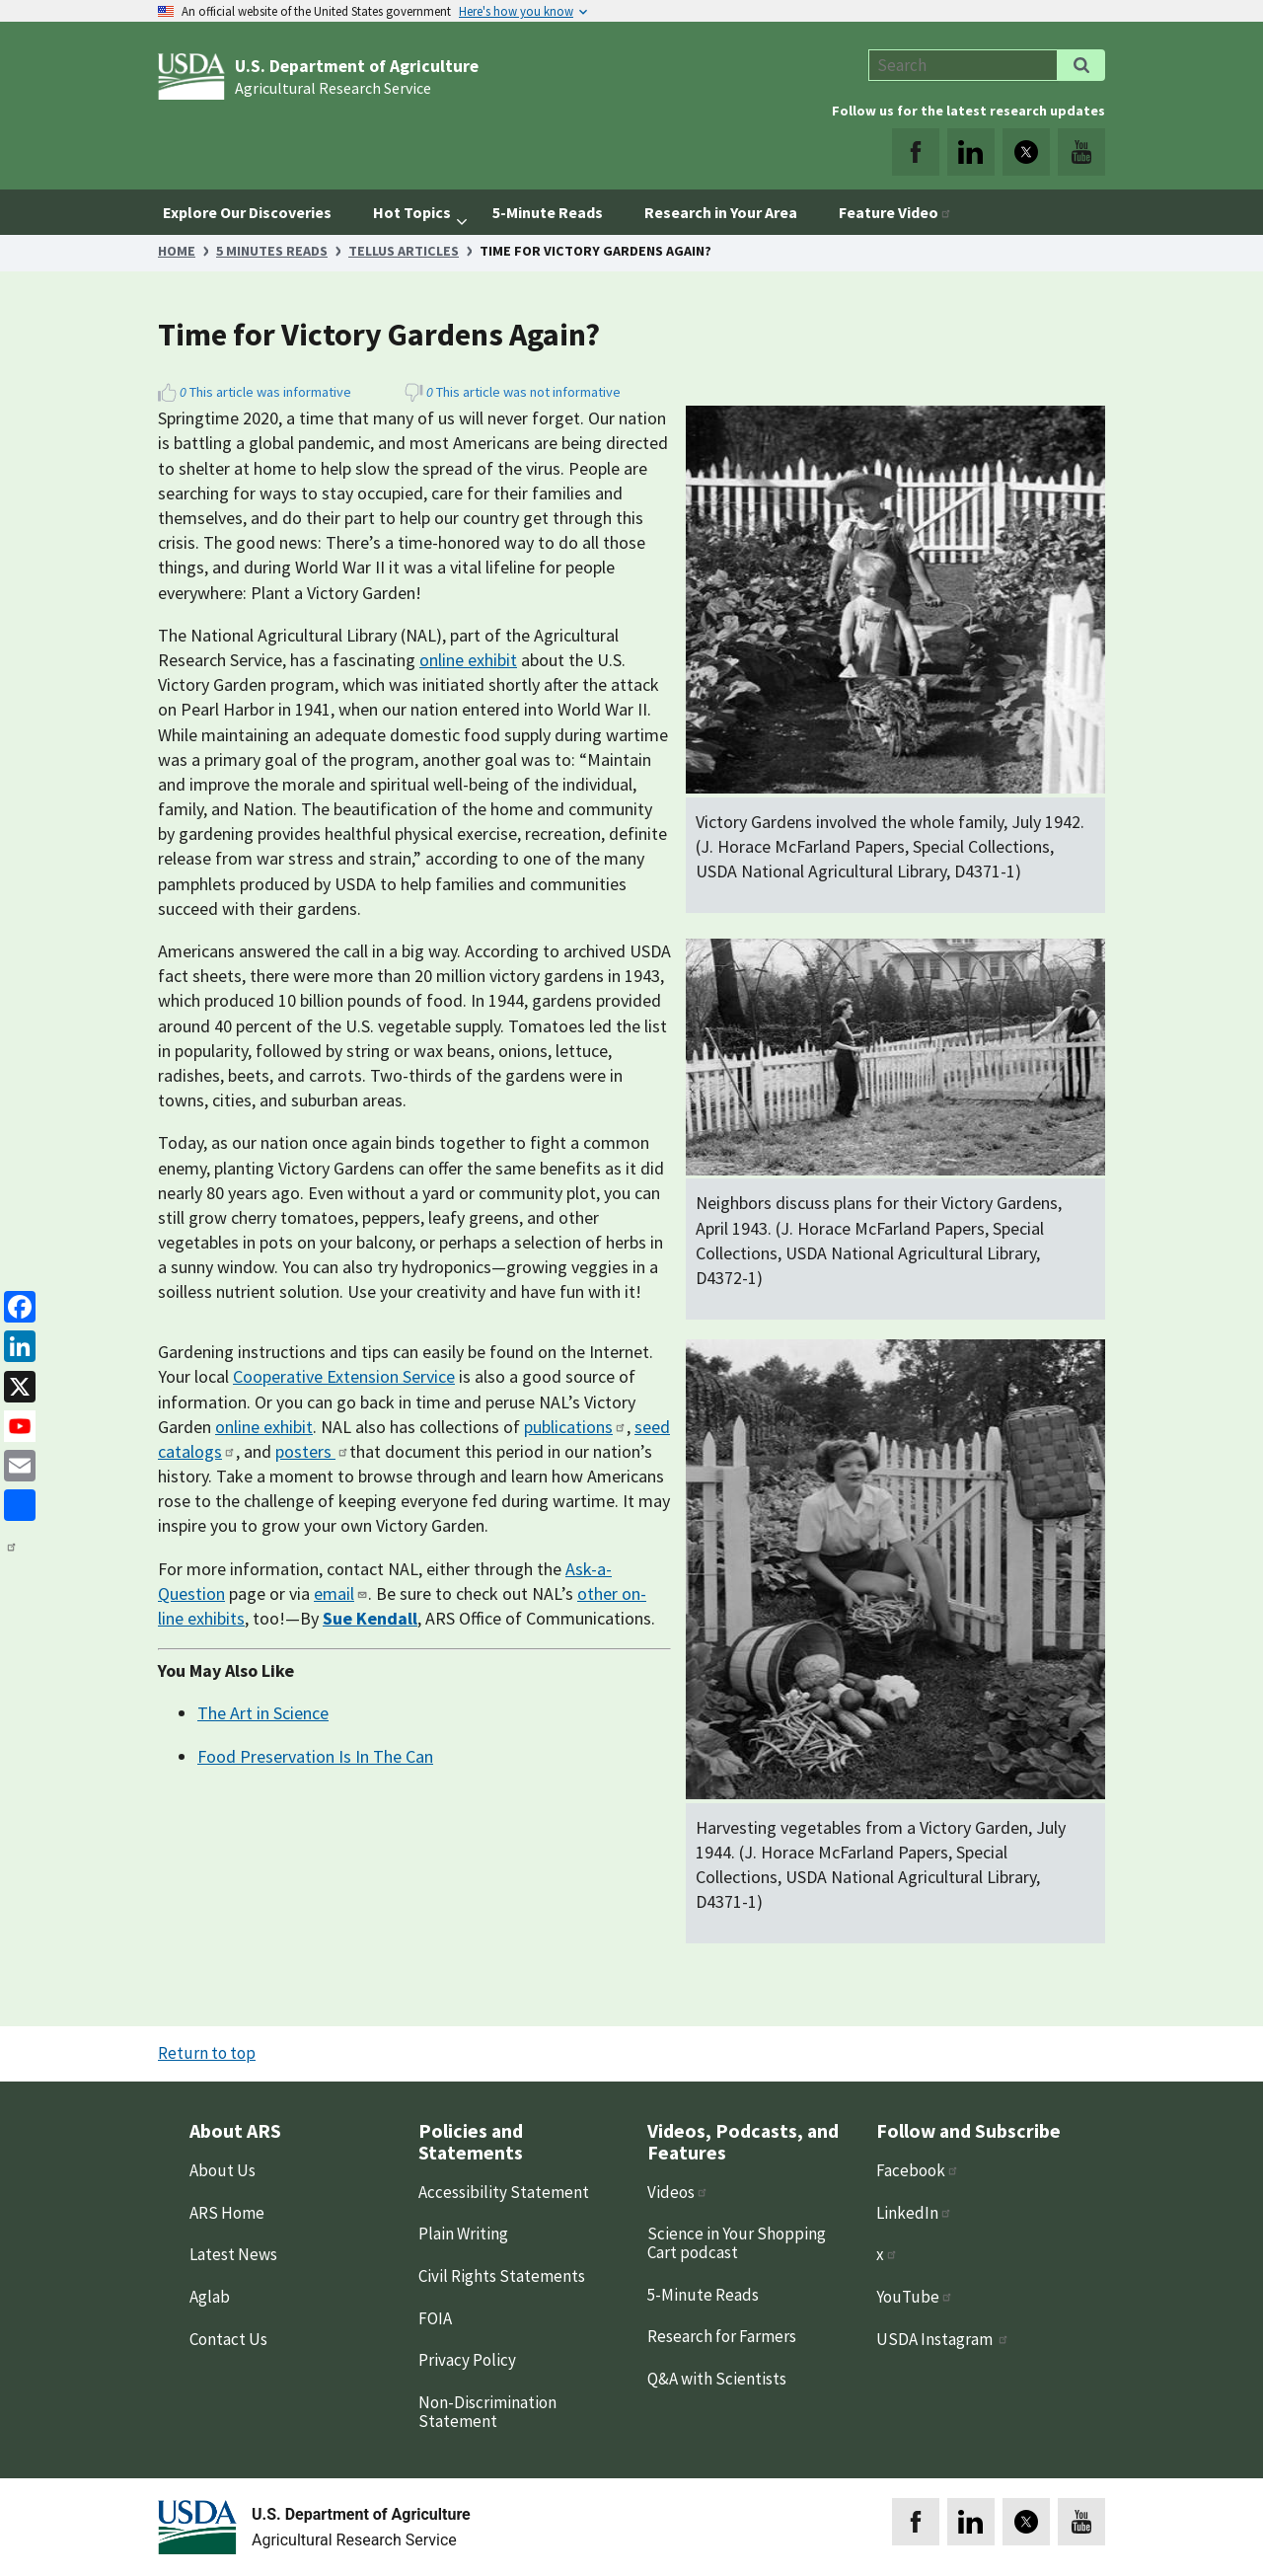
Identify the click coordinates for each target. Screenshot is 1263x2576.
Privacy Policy (467, 2360)
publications (575, 1426)
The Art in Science (263, 1713)
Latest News (233, 2254)
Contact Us (228, 2339)
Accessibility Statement (503, 2192)
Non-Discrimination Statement (487, 2411)
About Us (222, 2170)
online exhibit (468, 659)
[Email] (16, 1464)
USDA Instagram (942, 2339)
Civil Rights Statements (501, 2276)
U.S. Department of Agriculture (357, 66)
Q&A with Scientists (716, 2378)
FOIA (435, 2318)
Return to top (207, 2053)
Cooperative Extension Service (344, 1376)
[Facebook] (16, 1305)
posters (312, 1451)
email (341, 1593)
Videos (677, 2192)
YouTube (914, 2297)
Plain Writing (463, 2233)
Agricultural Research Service (333, 88)
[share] (16, 1503)
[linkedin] (16, 1344)
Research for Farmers (721, 2336)
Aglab (209, 2297)
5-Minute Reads (703, 2295)
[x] (16, 1384)
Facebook (917, 2170)
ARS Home (226, 2213)
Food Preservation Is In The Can (315, 1756)
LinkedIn (914, 2213)
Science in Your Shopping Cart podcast (736, 2243)
